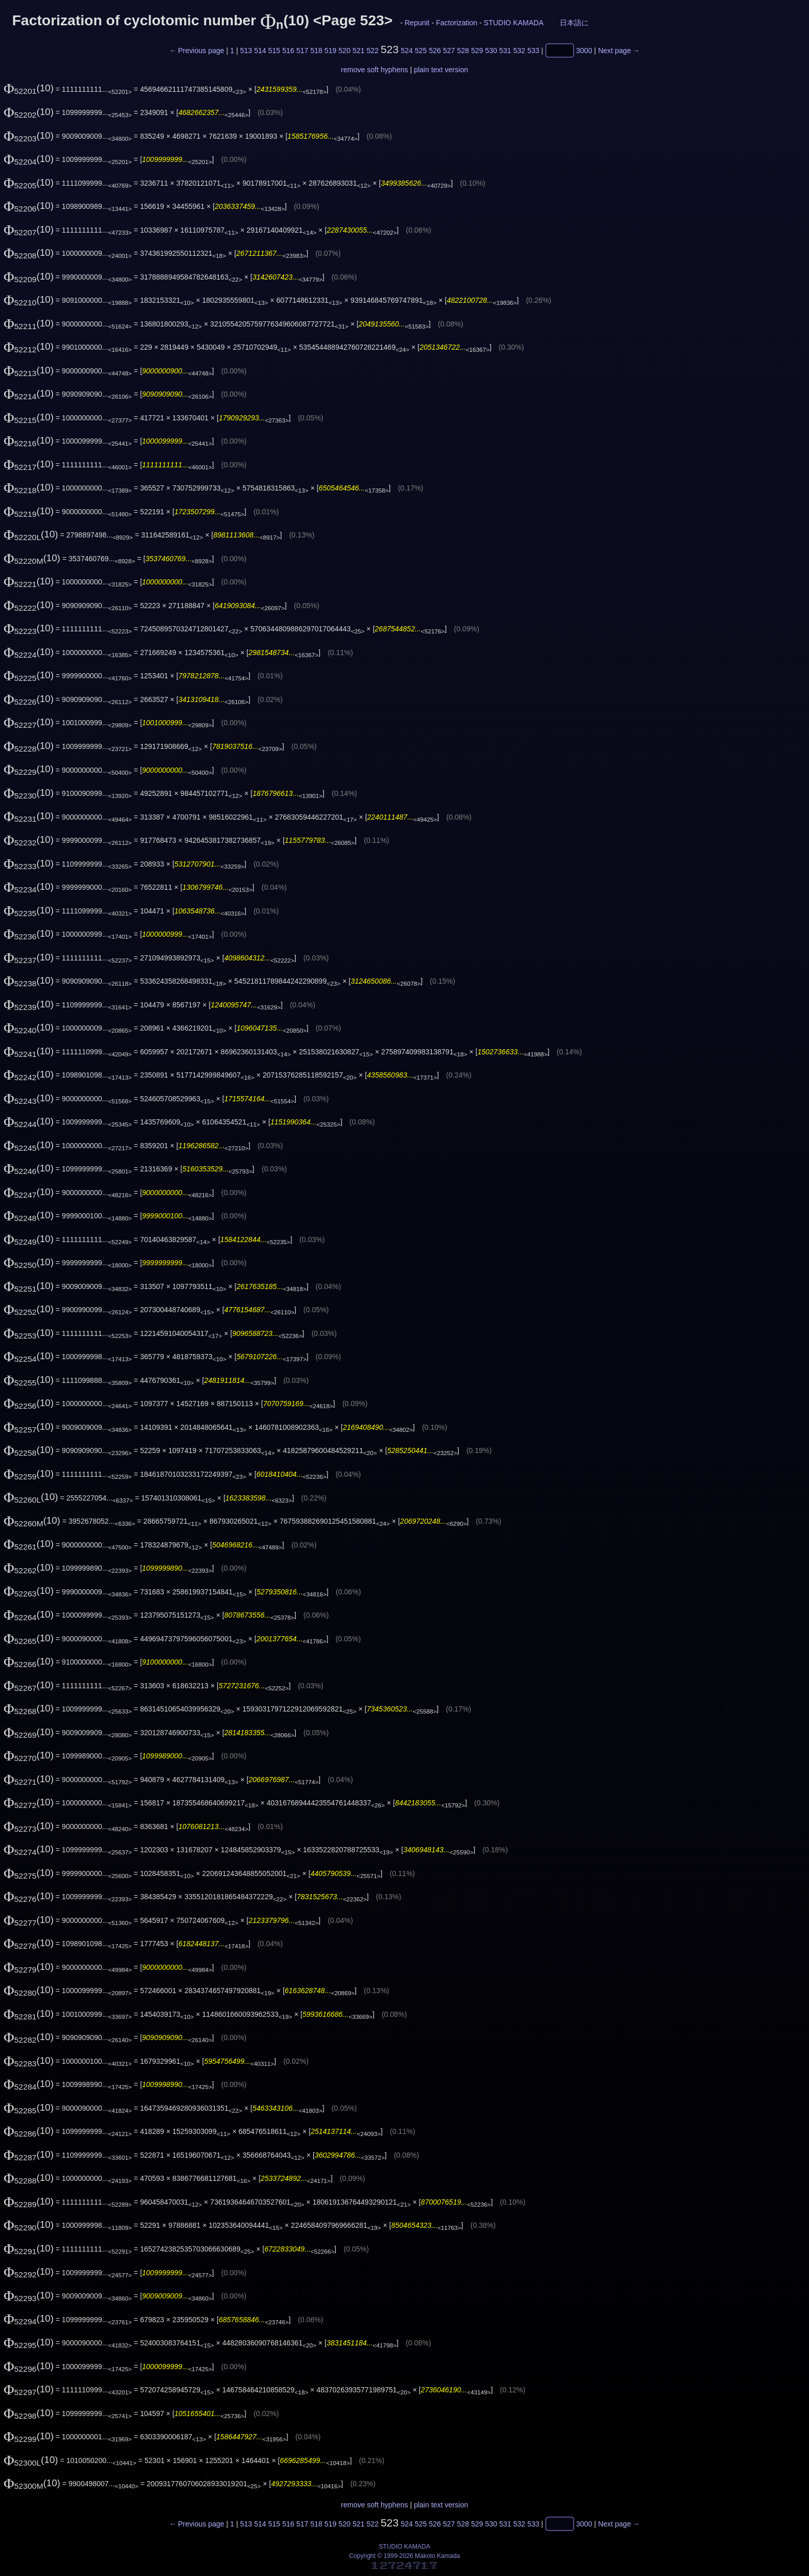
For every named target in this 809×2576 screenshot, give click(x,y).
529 (477, 50)
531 (505, 50)
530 (491, 50)
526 (435, 50)
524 (407, 50)
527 (449, 50)
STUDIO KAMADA (513, 23)
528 (463, 50)
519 (330, 50)
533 (533, 50)
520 (344, 50)
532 (519, 50)
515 (274, 50)
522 (372, 50)
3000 (584, 50)
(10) (29, 88)
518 (316, 50)
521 (358, 50)
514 (260, 50)
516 (288, 50)
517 (302, 50)
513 (246, 50)
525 (421, 50)
